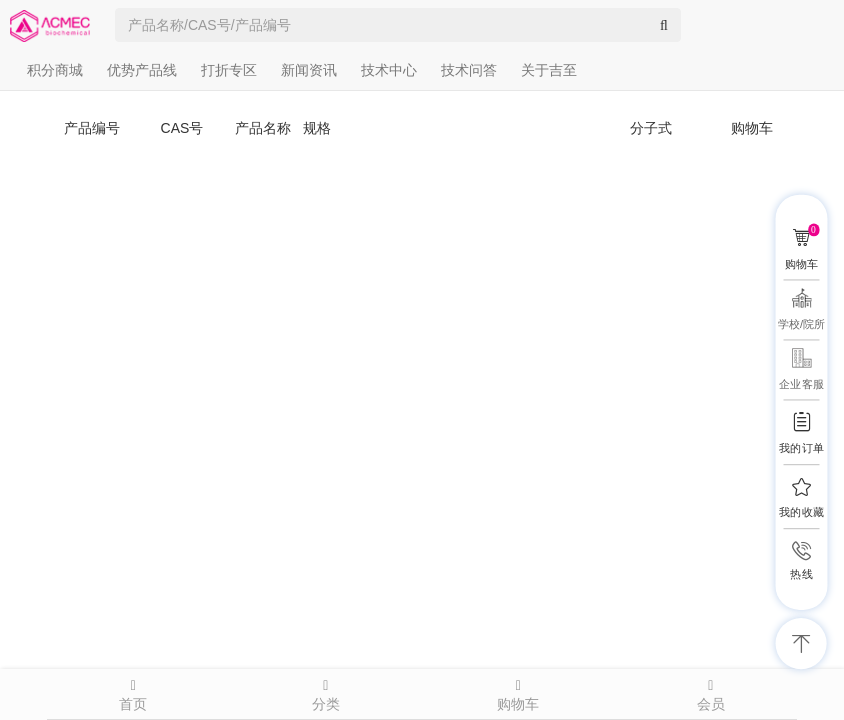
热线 (801, 574)
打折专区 (229, 70)
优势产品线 (142, 70)
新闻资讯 (309, 70)
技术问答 (469, 70)
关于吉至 (549, 70)
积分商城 (55, 70)
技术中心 (389, 70)
